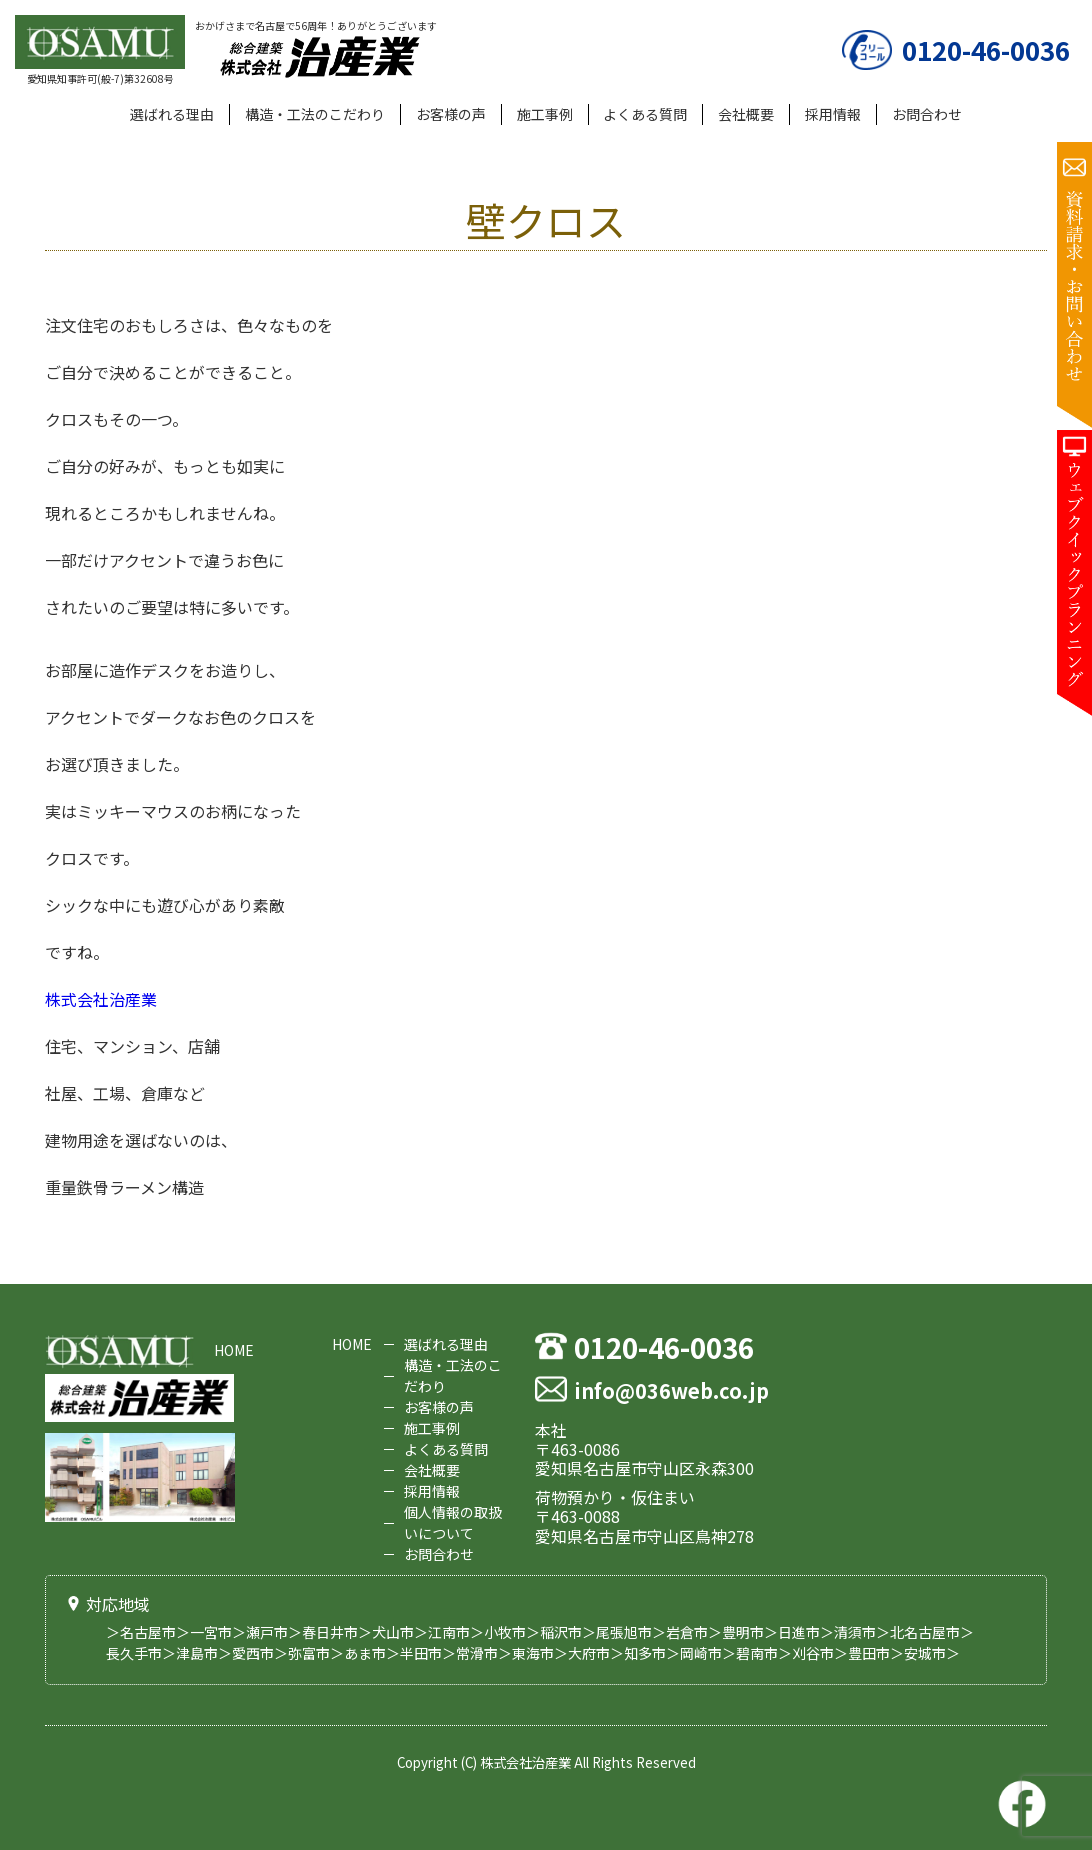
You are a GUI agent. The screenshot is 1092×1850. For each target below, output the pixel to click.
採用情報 (833, 114)
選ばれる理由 (172, 114)
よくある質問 (645, 114)
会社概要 (746, 114)
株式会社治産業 (101, 999)
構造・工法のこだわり (315, 114)
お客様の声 (451, 114)
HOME (234, 1351)
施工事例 (545, 114)
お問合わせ (927, 114)
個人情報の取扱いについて (453, 1522)
